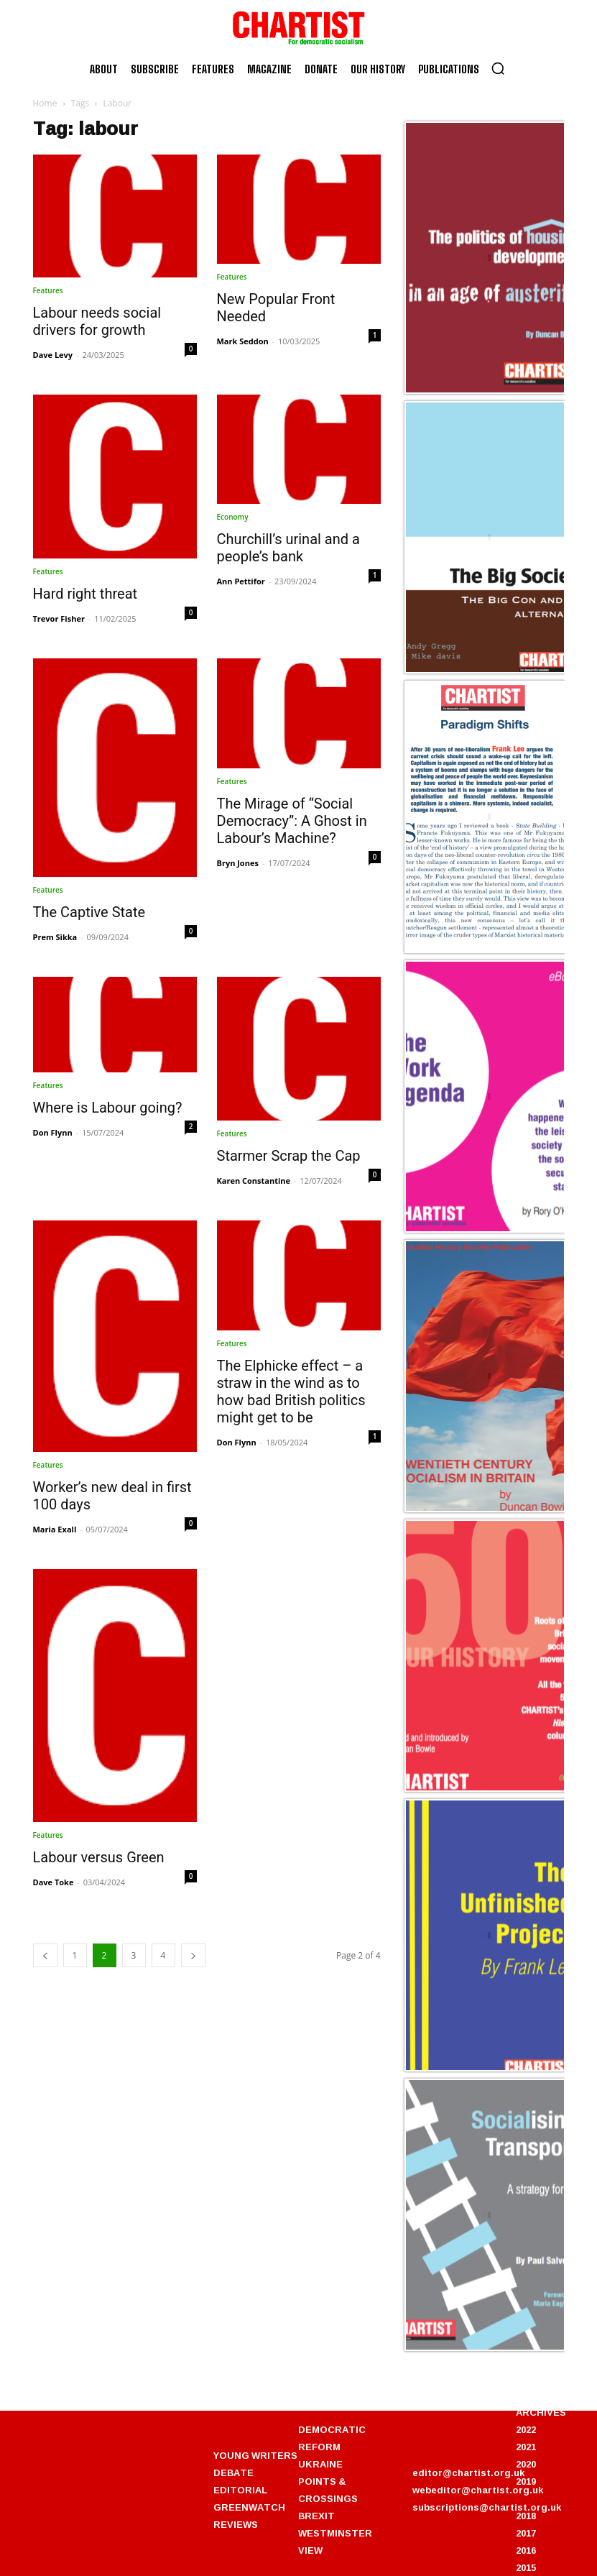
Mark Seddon (243, 341)
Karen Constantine (254, 1180)
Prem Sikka (55, 937)
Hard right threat (85, 593)
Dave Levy (53, 354)
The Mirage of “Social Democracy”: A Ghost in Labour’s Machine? (292, 821)
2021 (526, 2446)
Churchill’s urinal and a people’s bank (288, 547)
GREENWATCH (249, 2507)
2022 (526, 2429)
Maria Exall (55, 1529)
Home (45, 103)
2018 (526, 2515)
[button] (497, 68)
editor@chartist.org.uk (468, 2472)
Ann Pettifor (241, 581)
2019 (526, 2481)
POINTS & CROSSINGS (328, 2489)
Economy (233, 516)
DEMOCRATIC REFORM (332, 2438)
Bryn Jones (238, 862)
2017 (526, 2533)
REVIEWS (235, 2524)
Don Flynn (53, 1132)
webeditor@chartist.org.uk (477, 2489)
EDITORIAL (240, 2489)
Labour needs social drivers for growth (97, 321)
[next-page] (193, 1955)
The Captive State (89, 912)
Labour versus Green (99, 1857)
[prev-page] (45, 1955)
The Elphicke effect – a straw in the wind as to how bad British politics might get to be (291, 1391)
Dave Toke (53, 1882)
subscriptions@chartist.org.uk (486, 2507)
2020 (526, 2463)
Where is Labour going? (107, 1107)
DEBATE (233, 2472)
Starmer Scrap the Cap (289, 1155)
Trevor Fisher (59, 618)
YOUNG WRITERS (255, 2455)
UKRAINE (320, 2463)
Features (48, 290)
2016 (526, 2550)
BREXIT (316, 2515)
